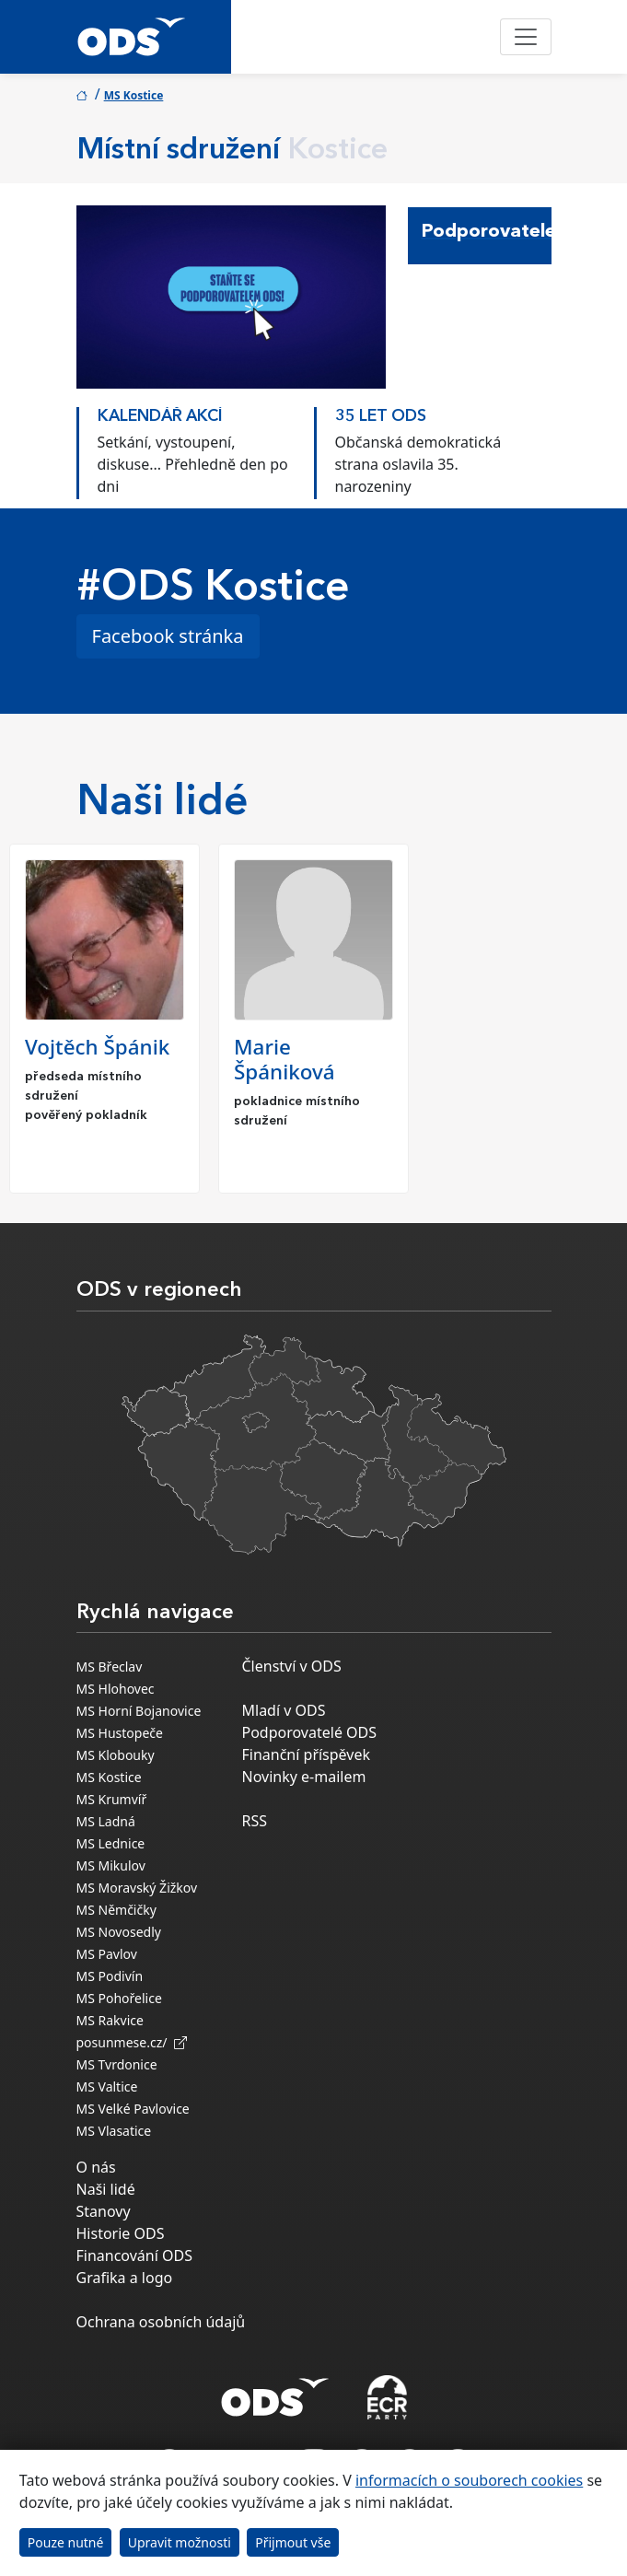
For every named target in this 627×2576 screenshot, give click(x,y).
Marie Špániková (284, 1059)
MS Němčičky (116, 1909)
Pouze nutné (66, 2542)
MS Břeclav (109, 1666)
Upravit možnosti (179, 2542)
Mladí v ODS (284, 1710)
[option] (195, 448)
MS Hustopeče (119, 1733)
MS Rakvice (110, 2020)
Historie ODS (120, 2233)
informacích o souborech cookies (469, 2480)
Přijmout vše (293, 2542)
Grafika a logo (124, 2277)
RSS (255, 1821)
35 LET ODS (380, 417)
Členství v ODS (292, 1666)
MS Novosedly (118, 1932)
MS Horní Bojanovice (139, 1710)
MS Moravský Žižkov (137, 1887)
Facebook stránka (168, 636)
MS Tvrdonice (116, 2064)
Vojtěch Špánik (97, 1046)
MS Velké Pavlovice (133, 2108)
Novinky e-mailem (304, 1776)
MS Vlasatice (114, 2130)
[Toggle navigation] (526, 36)
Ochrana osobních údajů (161, 2322)
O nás (96, 2167)
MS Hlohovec (115, 1688)
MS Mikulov (110, 1865)
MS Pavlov (106, 1954)
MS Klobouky (115, 1755)
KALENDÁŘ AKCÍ (160, 417)
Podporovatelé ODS (309, 1732)
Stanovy (103, 2211)
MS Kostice (134, 95)
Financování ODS (134, 2255)
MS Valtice (107, 2086)
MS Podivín (110, 1976)
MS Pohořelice (119, 1998)
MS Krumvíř (111, 1799)
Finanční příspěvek (306, 1754)
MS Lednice (110, 1843)
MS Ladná (105, 1821)
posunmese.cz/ (131, 2042)
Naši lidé (105, 2189)
